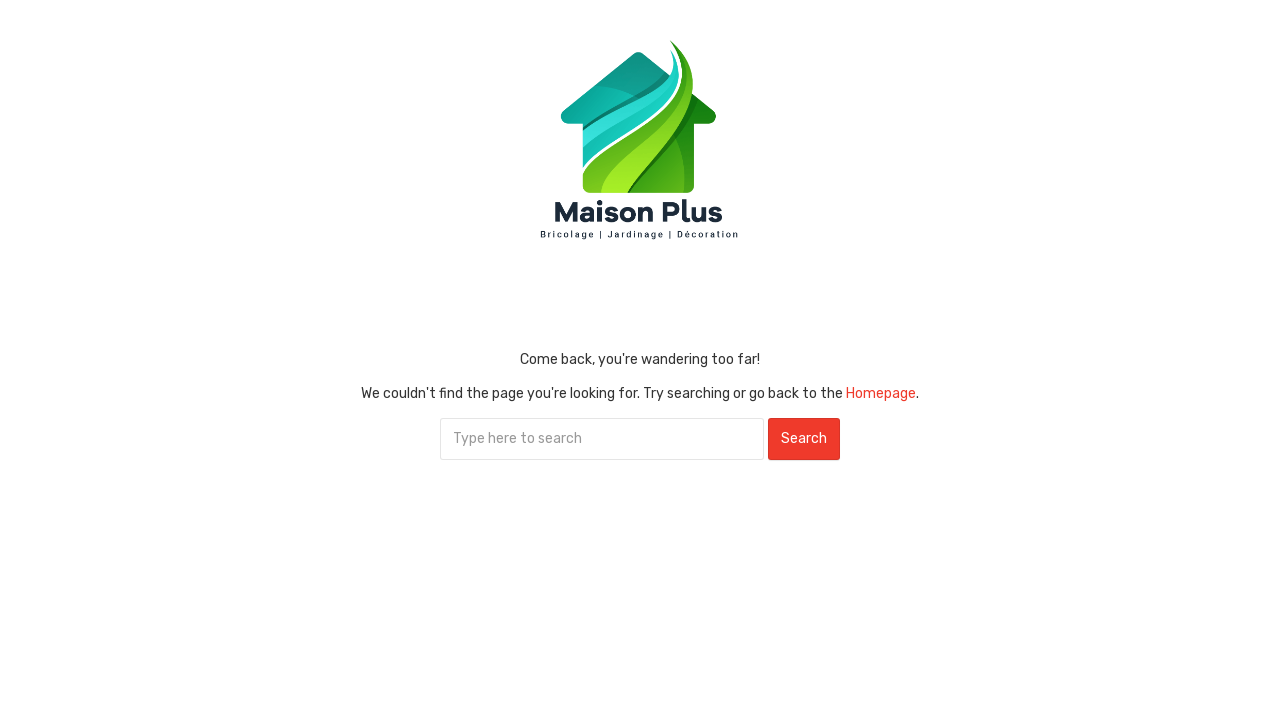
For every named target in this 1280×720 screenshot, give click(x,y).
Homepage (881, 393)
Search (804, 438)
